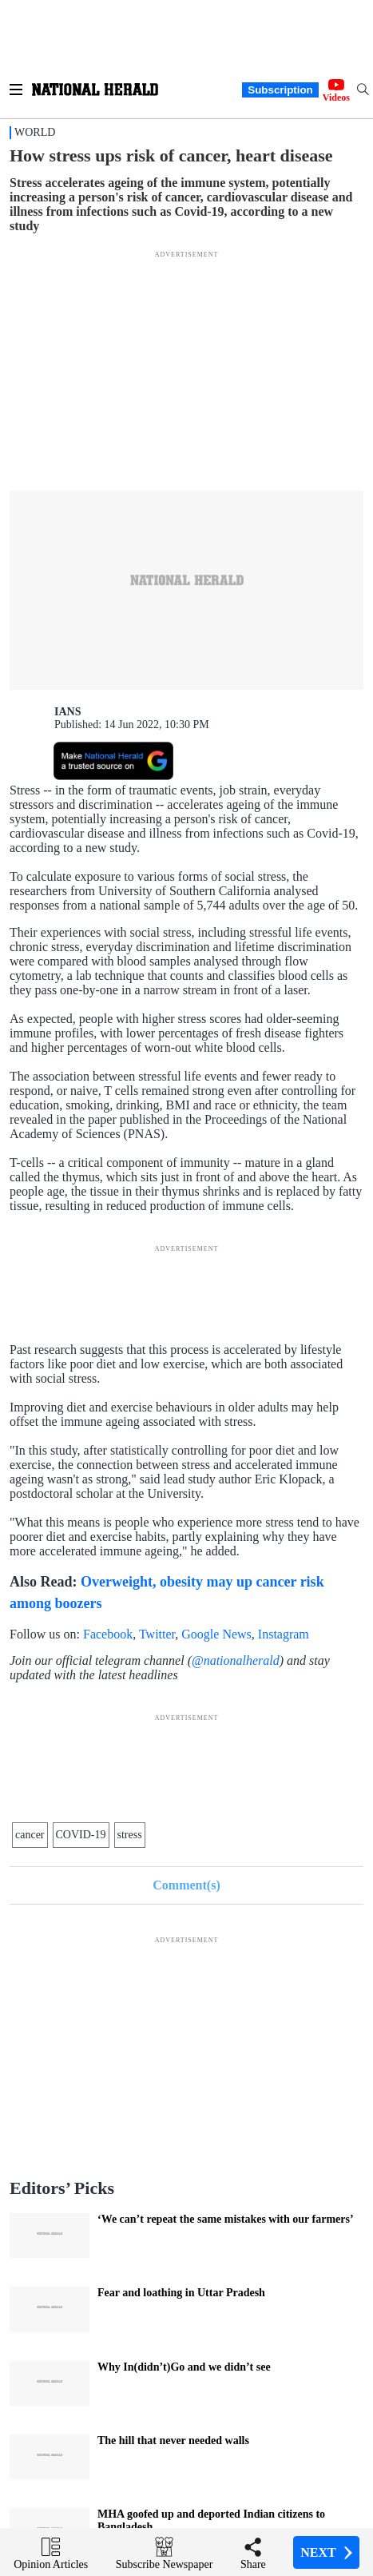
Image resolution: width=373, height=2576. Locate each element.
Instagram (283, 1634)
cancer (30, 1835)
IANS (67, 712)
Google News (216, 1634)
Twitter (157, 1634)
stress (129, 1835)
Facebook (108, 1634)
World (34, 132)
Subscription (280, 90)
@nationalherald (236, 1660)
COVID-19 (81, 1835)
